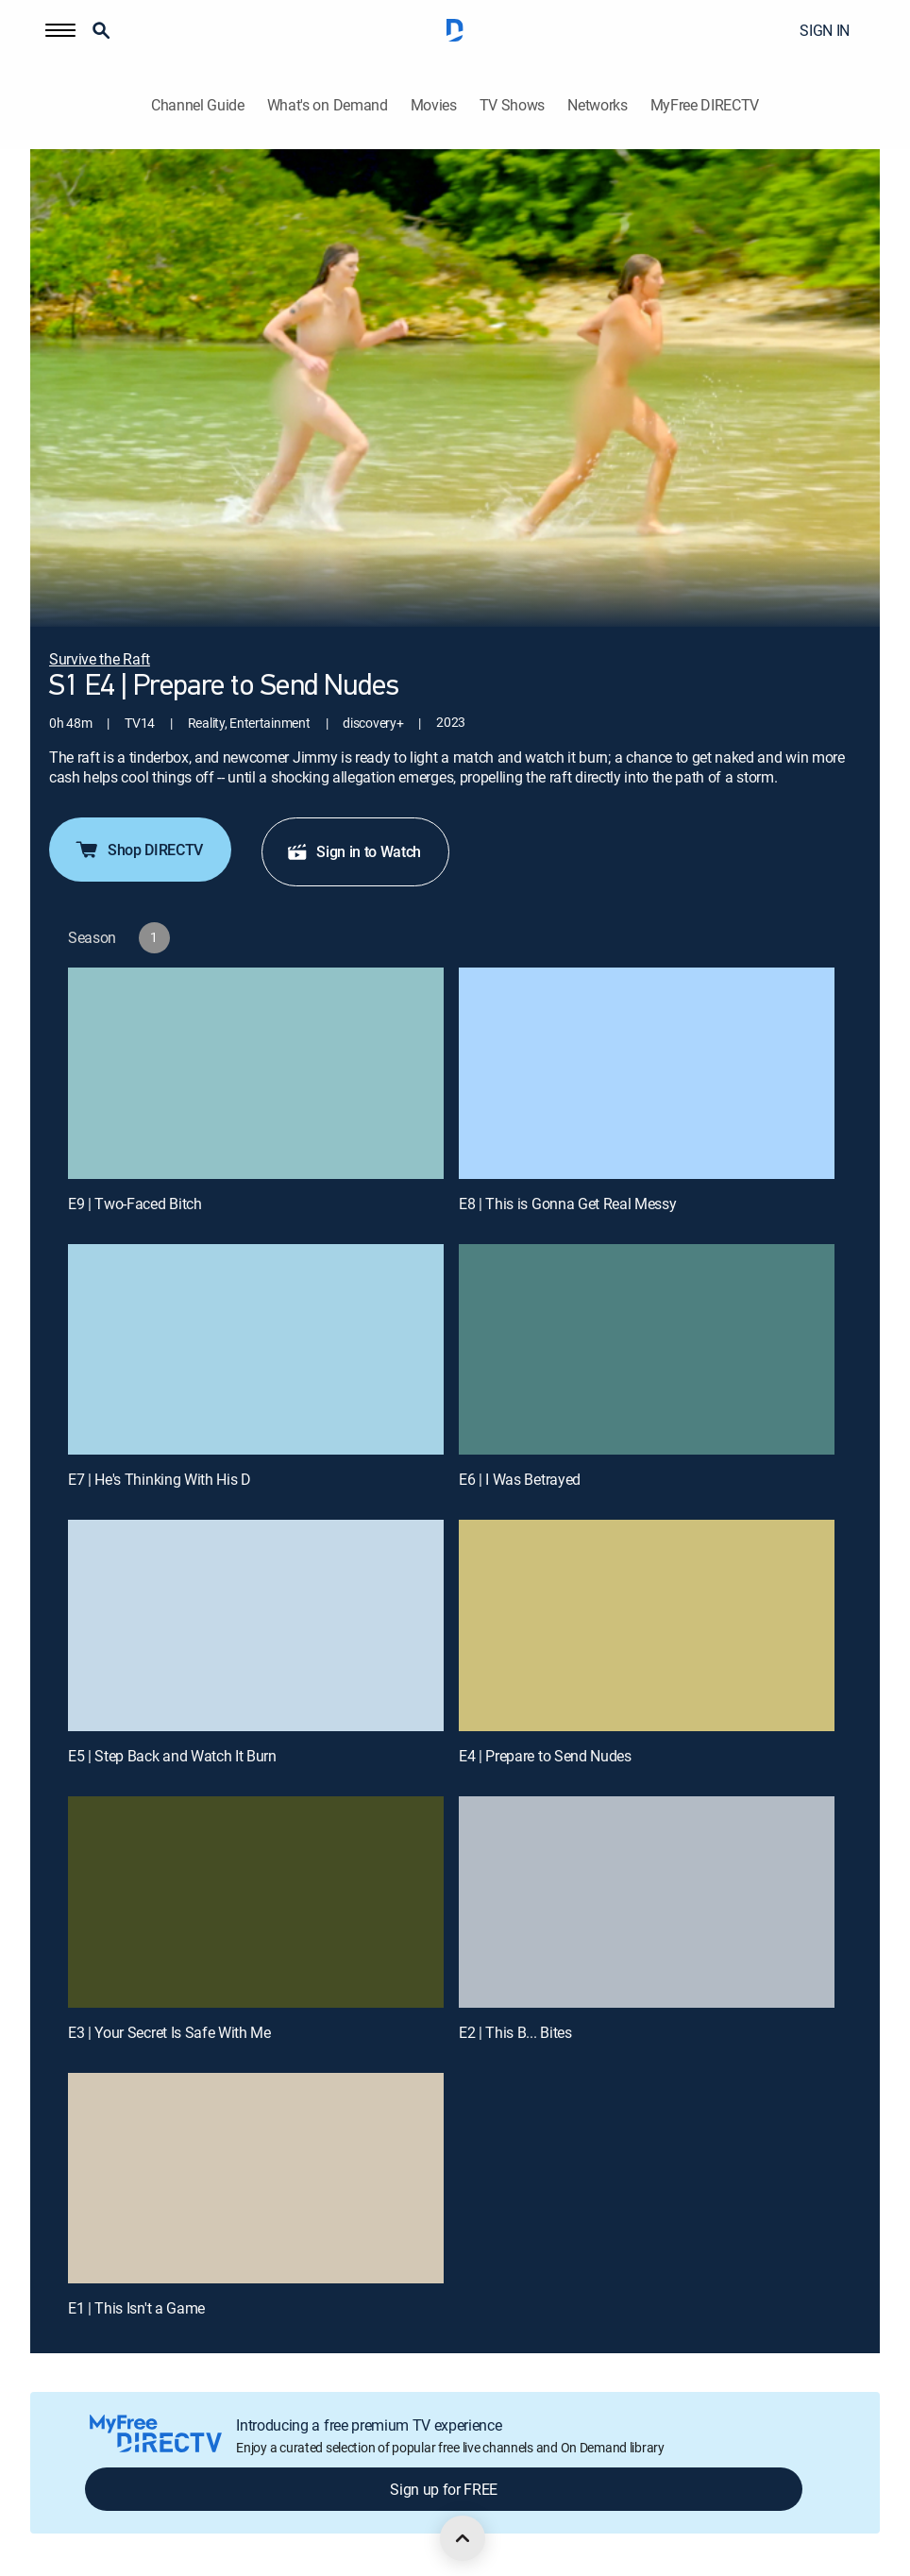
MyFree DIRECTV (705, 105)
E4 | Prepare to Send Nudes (545, 1755)
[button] (60, 30)
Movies (434, 105)
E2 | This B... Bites (515, 2032)
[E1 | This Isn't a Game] (256, 2178)
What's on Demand (327, 105)
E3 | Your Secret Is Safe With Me (169, 2032)
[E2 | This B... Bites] (646, 1902)
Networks (597, 105)
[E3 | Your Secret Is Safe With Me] (256, 1902)
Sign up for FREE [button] (443, 2489)
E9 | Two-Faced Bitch (135, 1203)
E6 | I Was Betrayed (520, 1479)
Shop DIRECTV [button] (138, 849)
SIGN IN (825, 30)
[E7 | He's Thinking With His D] (256, 1350)
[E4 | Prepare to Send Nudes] (646, 1625)
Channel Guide (197, 105)
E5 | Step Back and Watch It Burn (172, 1755)
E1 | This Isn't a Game (136, 2308)
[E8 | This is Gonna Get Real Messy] (646, 1073)
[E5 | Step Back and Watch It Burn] (256, 1625)
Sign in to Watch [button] (353, 851)
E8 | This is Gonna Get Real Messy (567, 1203)
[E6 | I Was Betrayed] (646, 1350)
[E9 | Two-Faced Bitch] (256, 1073)
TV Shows (512, 105)
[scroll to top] (462, 2538)
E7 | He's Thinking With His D (159, 1479)
